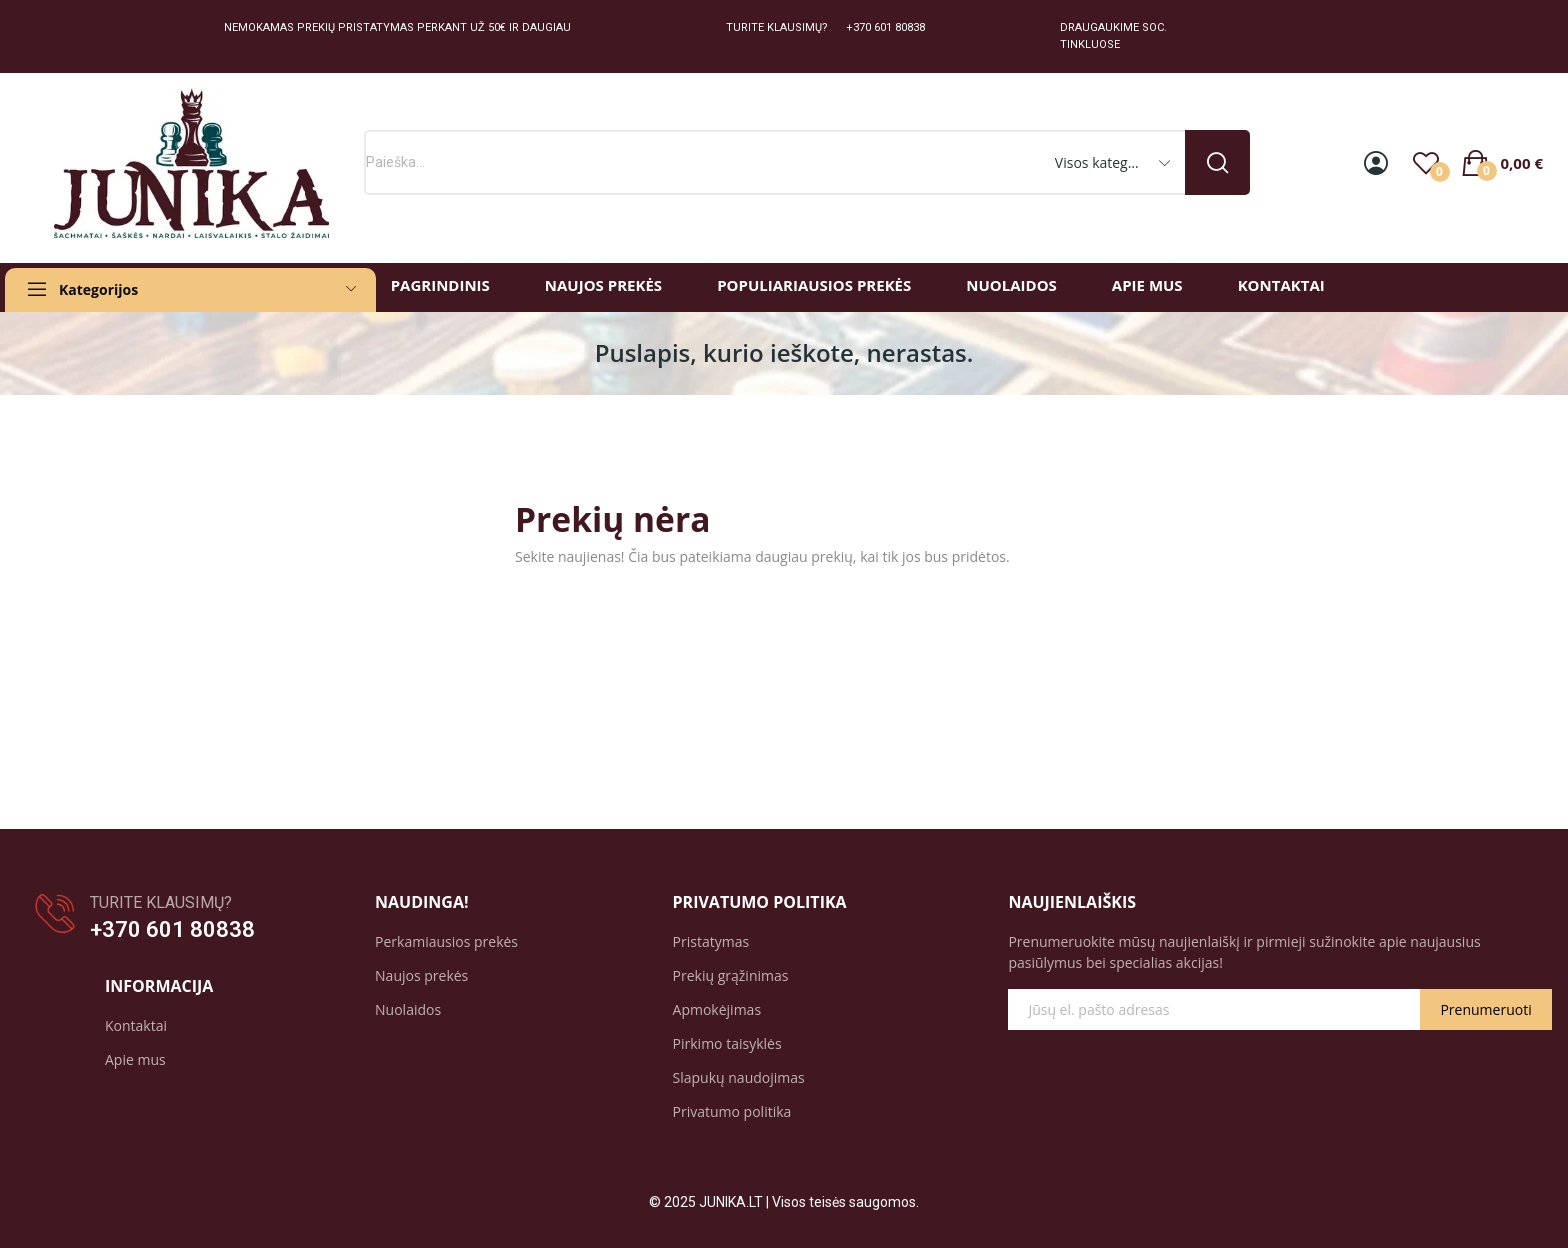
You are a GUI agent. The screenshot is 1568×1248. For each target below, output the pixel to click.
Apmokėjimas (717, 1009)
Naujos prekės (421, 975)
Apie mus (135, 1059)
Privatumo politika (732, 1111)
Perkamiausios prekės (446, 941)
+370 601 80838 (172, 929)
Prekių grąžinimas (731, 975)
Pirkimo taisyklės (727, 1043)
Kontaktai (136, 1025)
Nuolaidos (408, 1009)
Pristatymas (711, 941)
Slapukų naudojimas (739, 1077)
